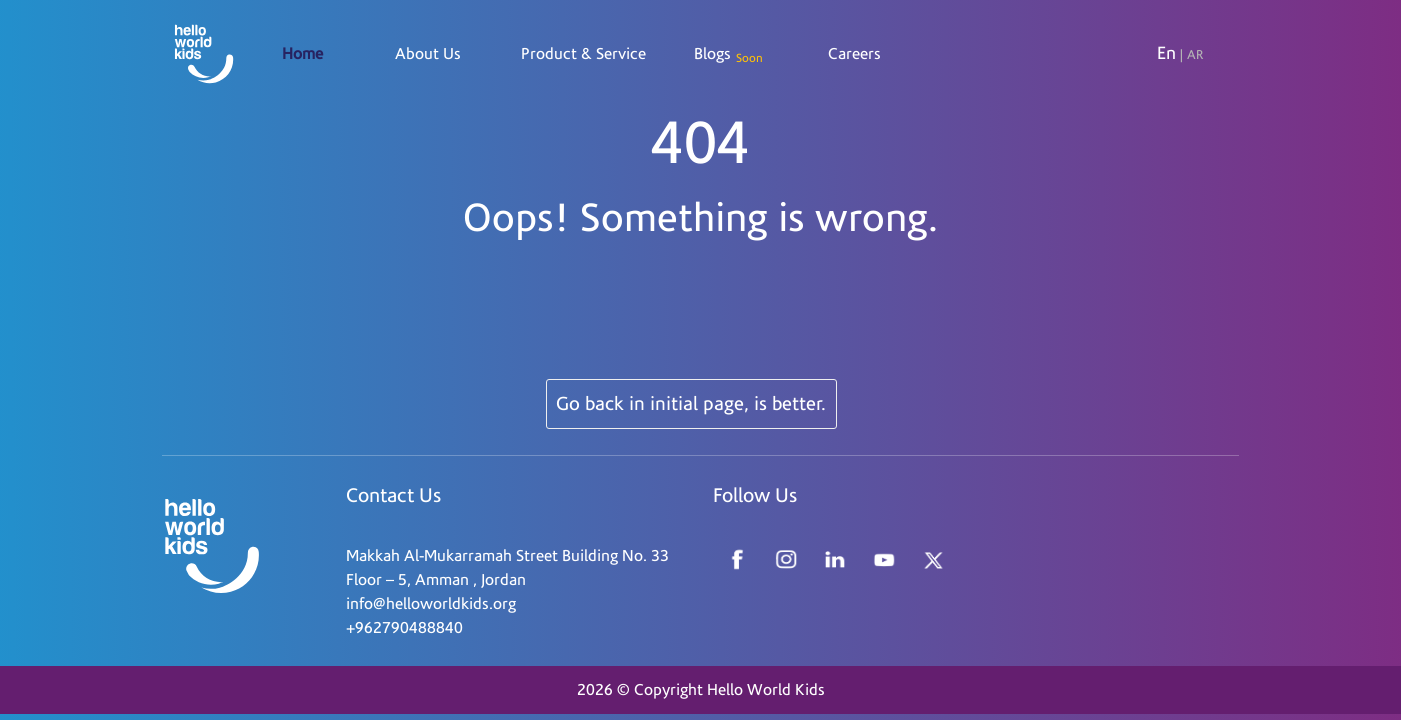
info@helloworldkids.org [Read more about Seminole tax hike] (431, 604)
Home (302, 54)
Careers (854, 54)
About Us (428, 54)
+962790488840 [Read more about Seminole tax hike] (404, 628)
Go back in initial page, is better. (691, 404)
